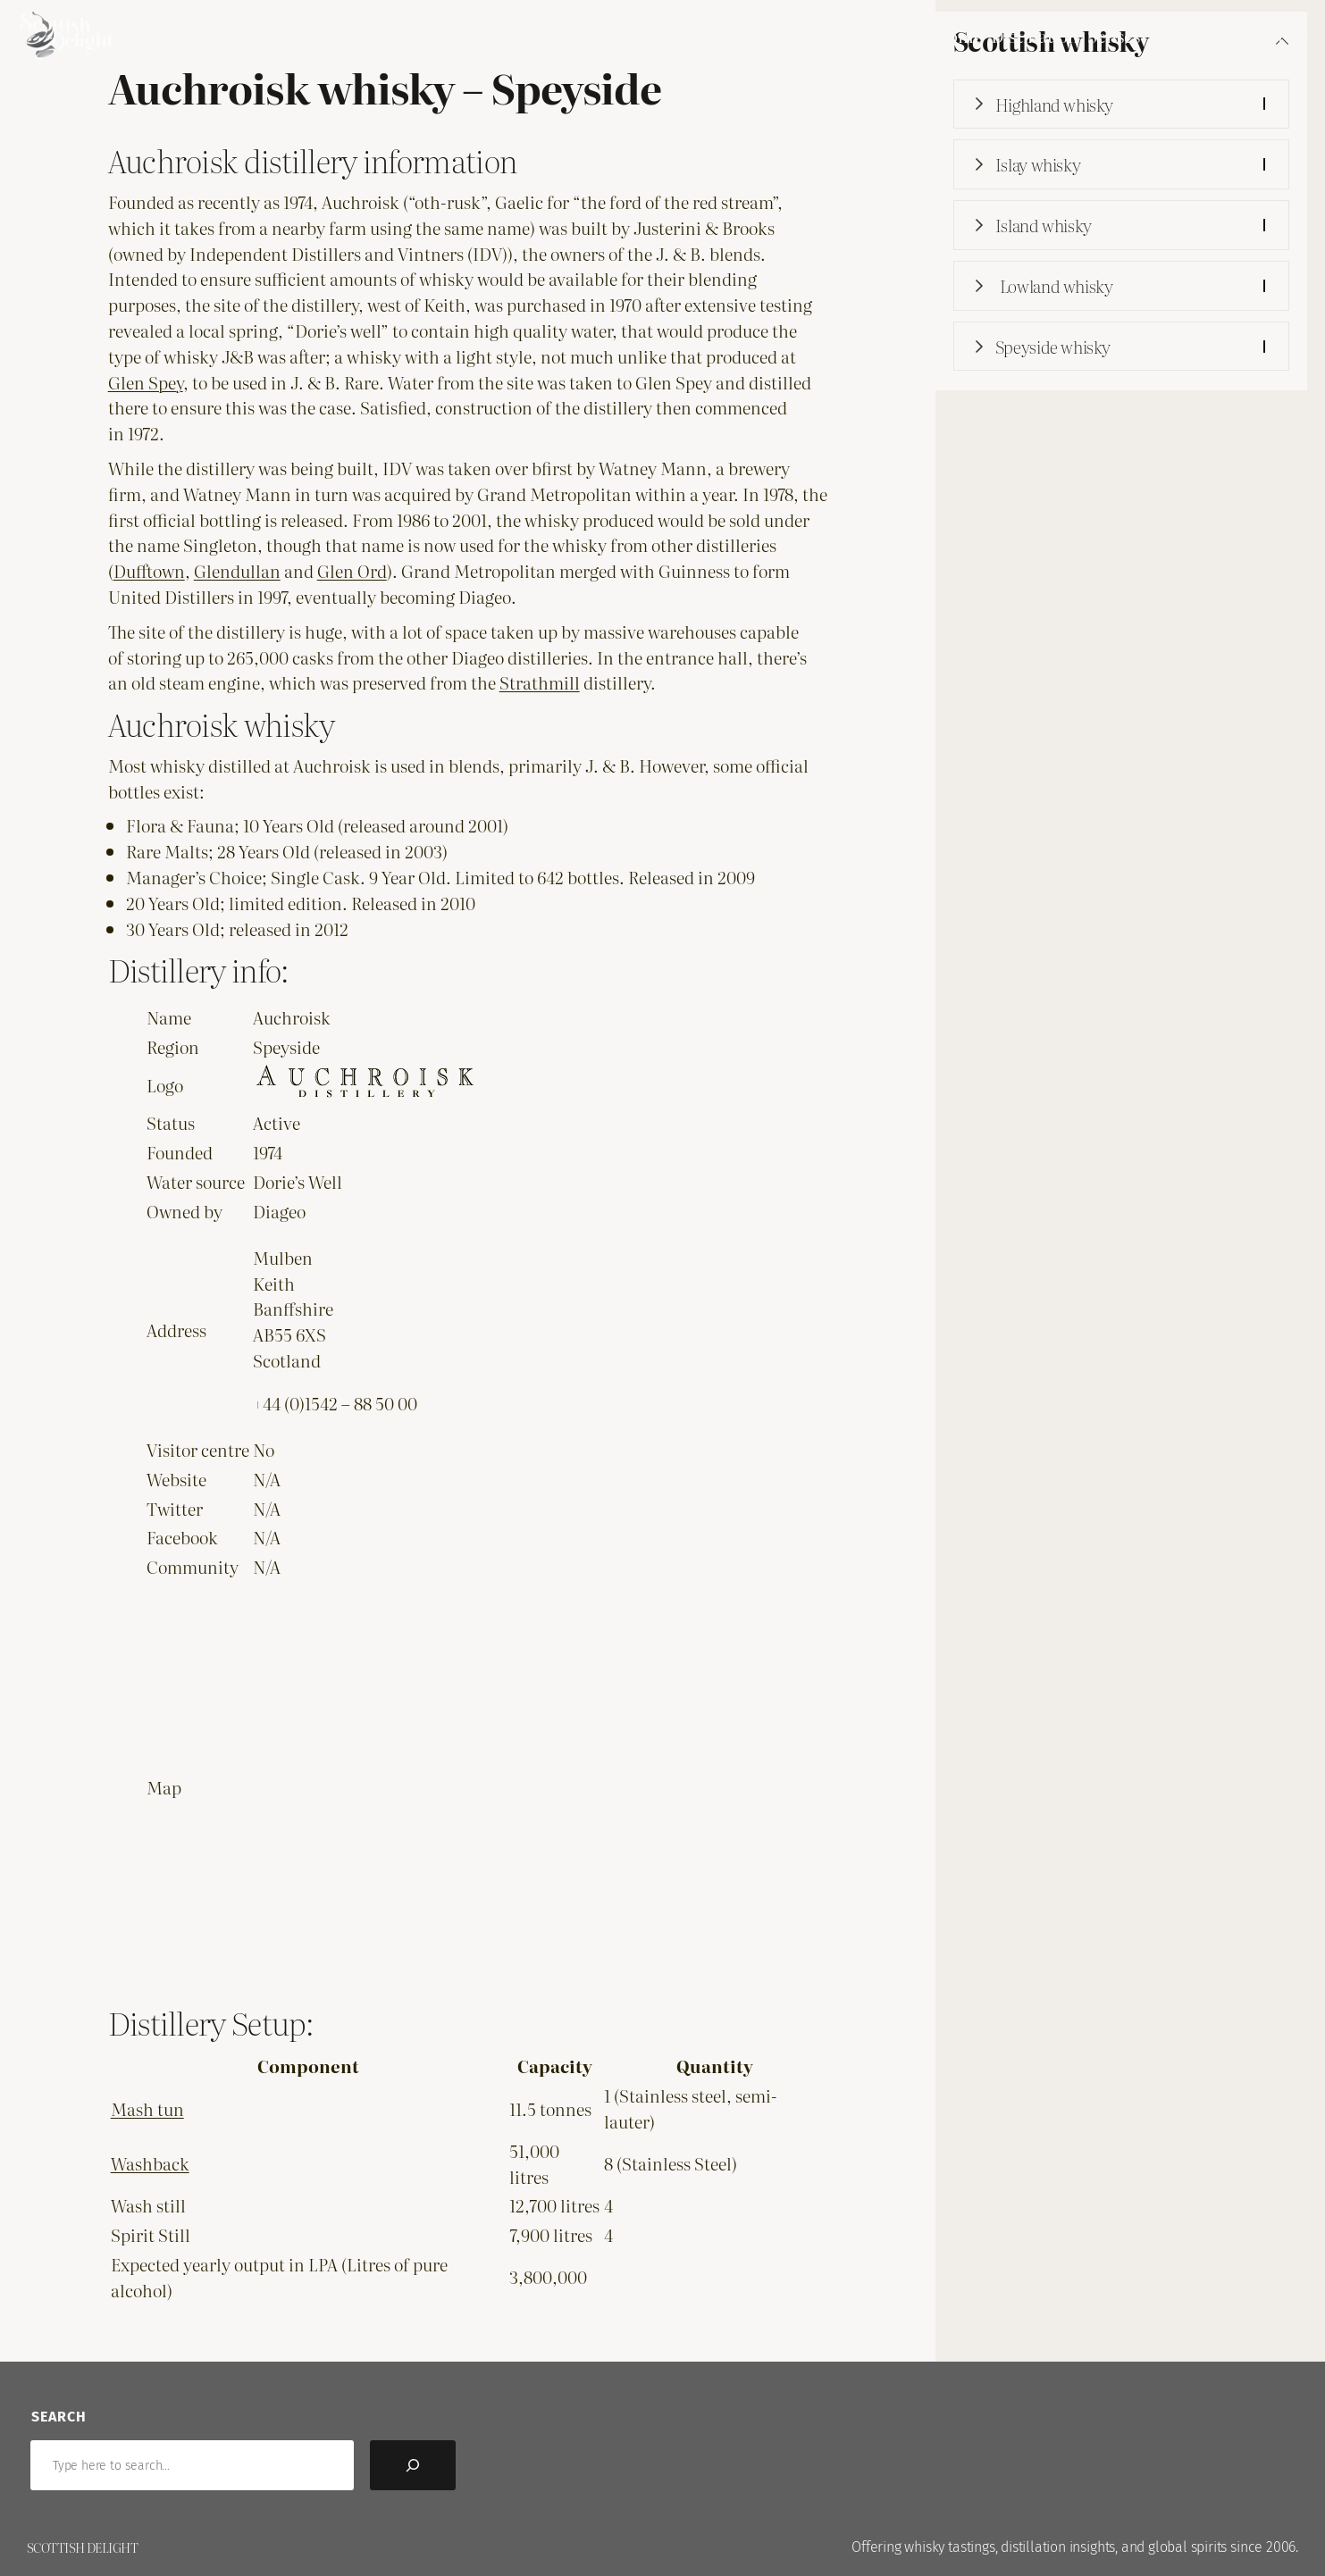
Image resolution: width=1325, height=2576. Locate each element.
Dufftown (149, 570)
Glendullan (237, 570)
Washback (150, 2163)
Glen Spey (145, 382)
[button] (1121, 104)
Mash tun (147, 2108)
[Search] (413, 2465)
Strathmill (539, 682)
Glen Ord (352, 570)
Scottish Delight (82, 2547)
